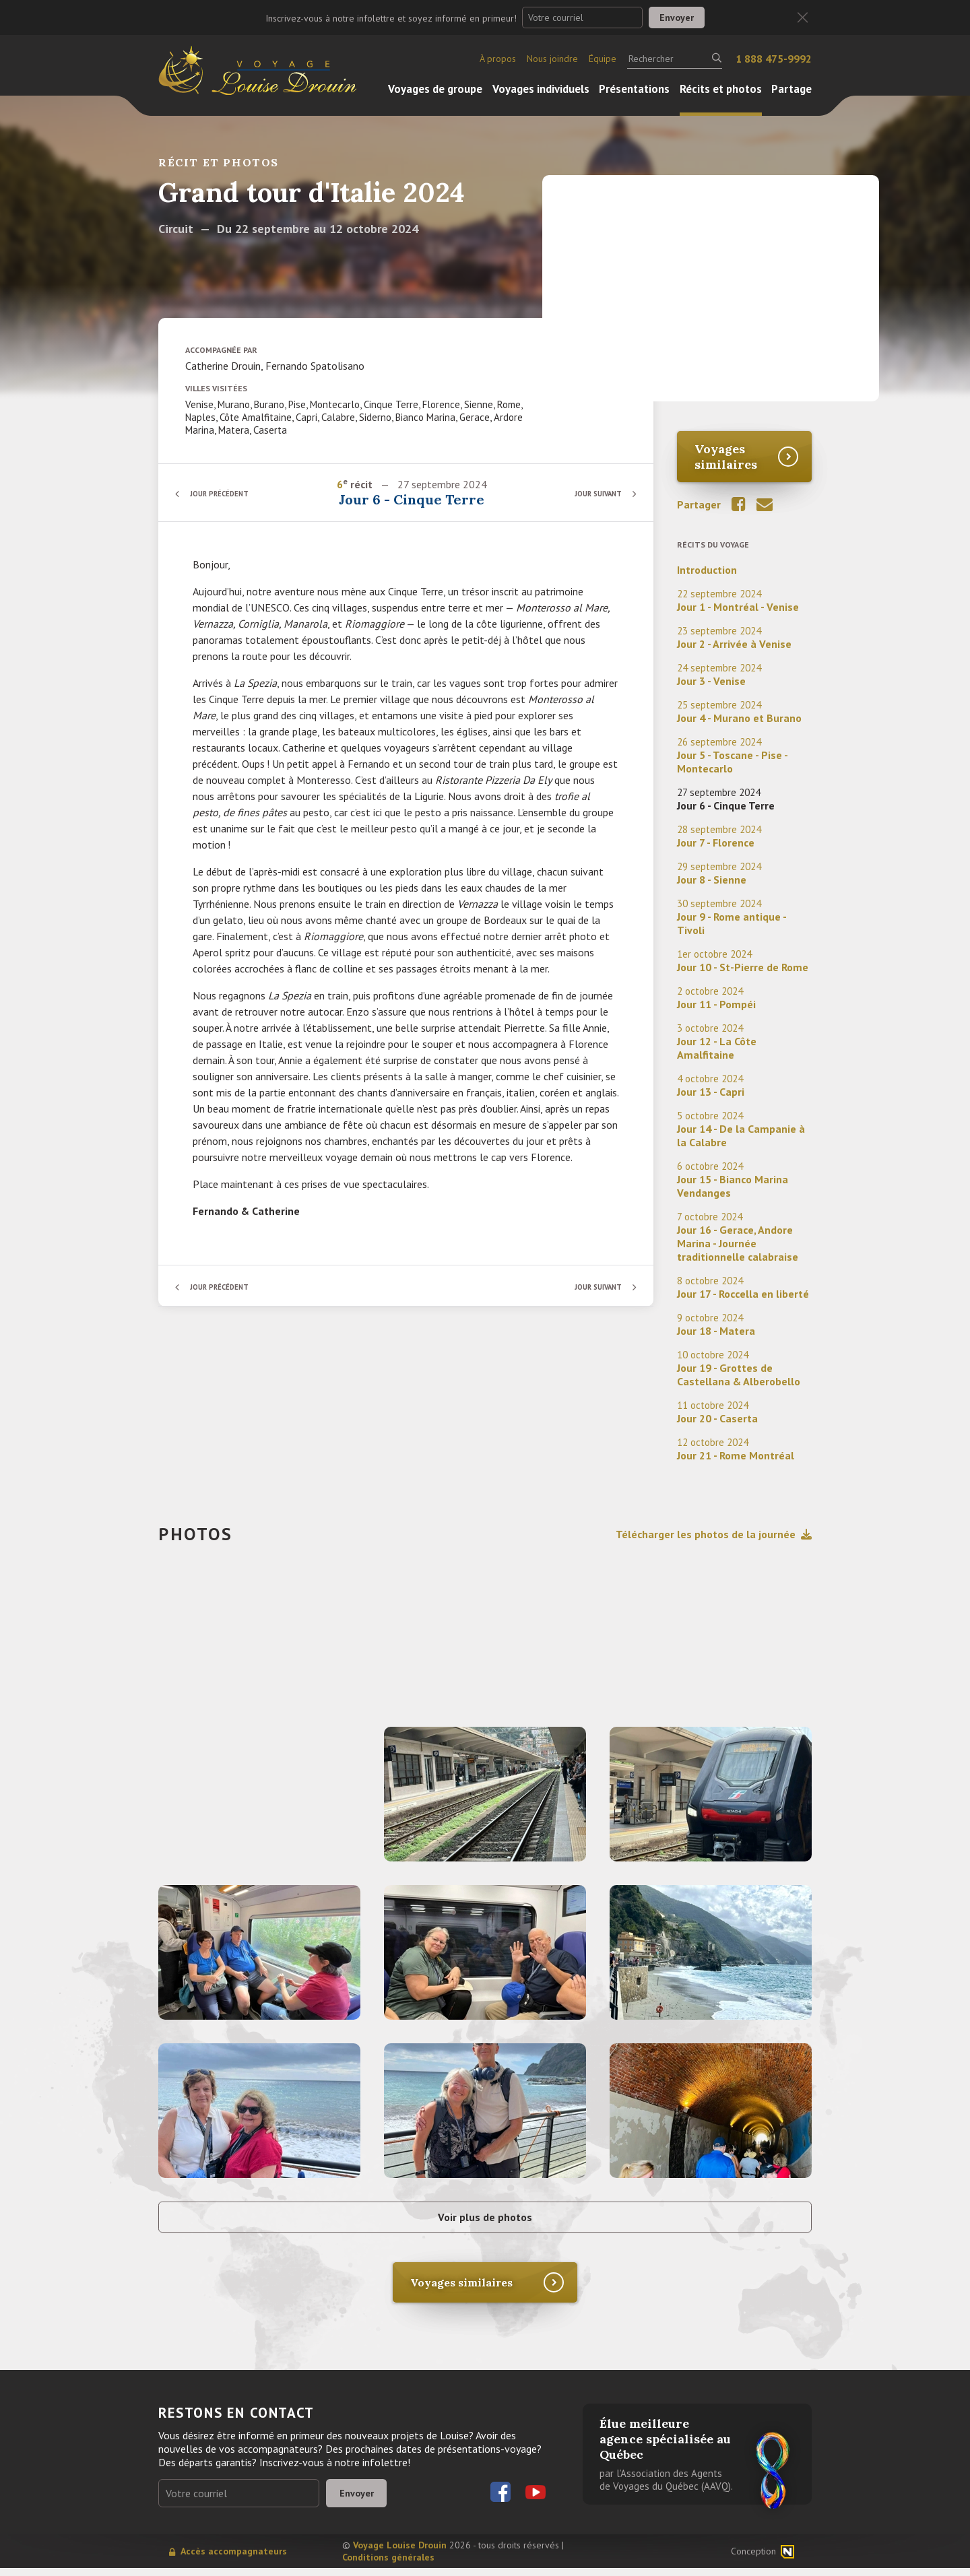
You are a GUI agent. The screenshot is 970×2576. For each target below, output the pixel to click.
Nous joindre (552, 59)
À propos (498, 59)
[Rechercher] (674, 58)
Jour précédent (225, 493)
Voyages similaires (725, 456)
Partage (791, 88)
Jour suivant (592, 493)
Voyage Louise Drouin (400, 2553)
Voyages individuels (540, 88)
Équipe (602, 59)
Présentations (634, 88)
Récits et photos (721, 88)
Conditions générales (388, 2565)
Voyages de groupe (435, 88)
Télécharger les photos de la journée (714, 1534)
